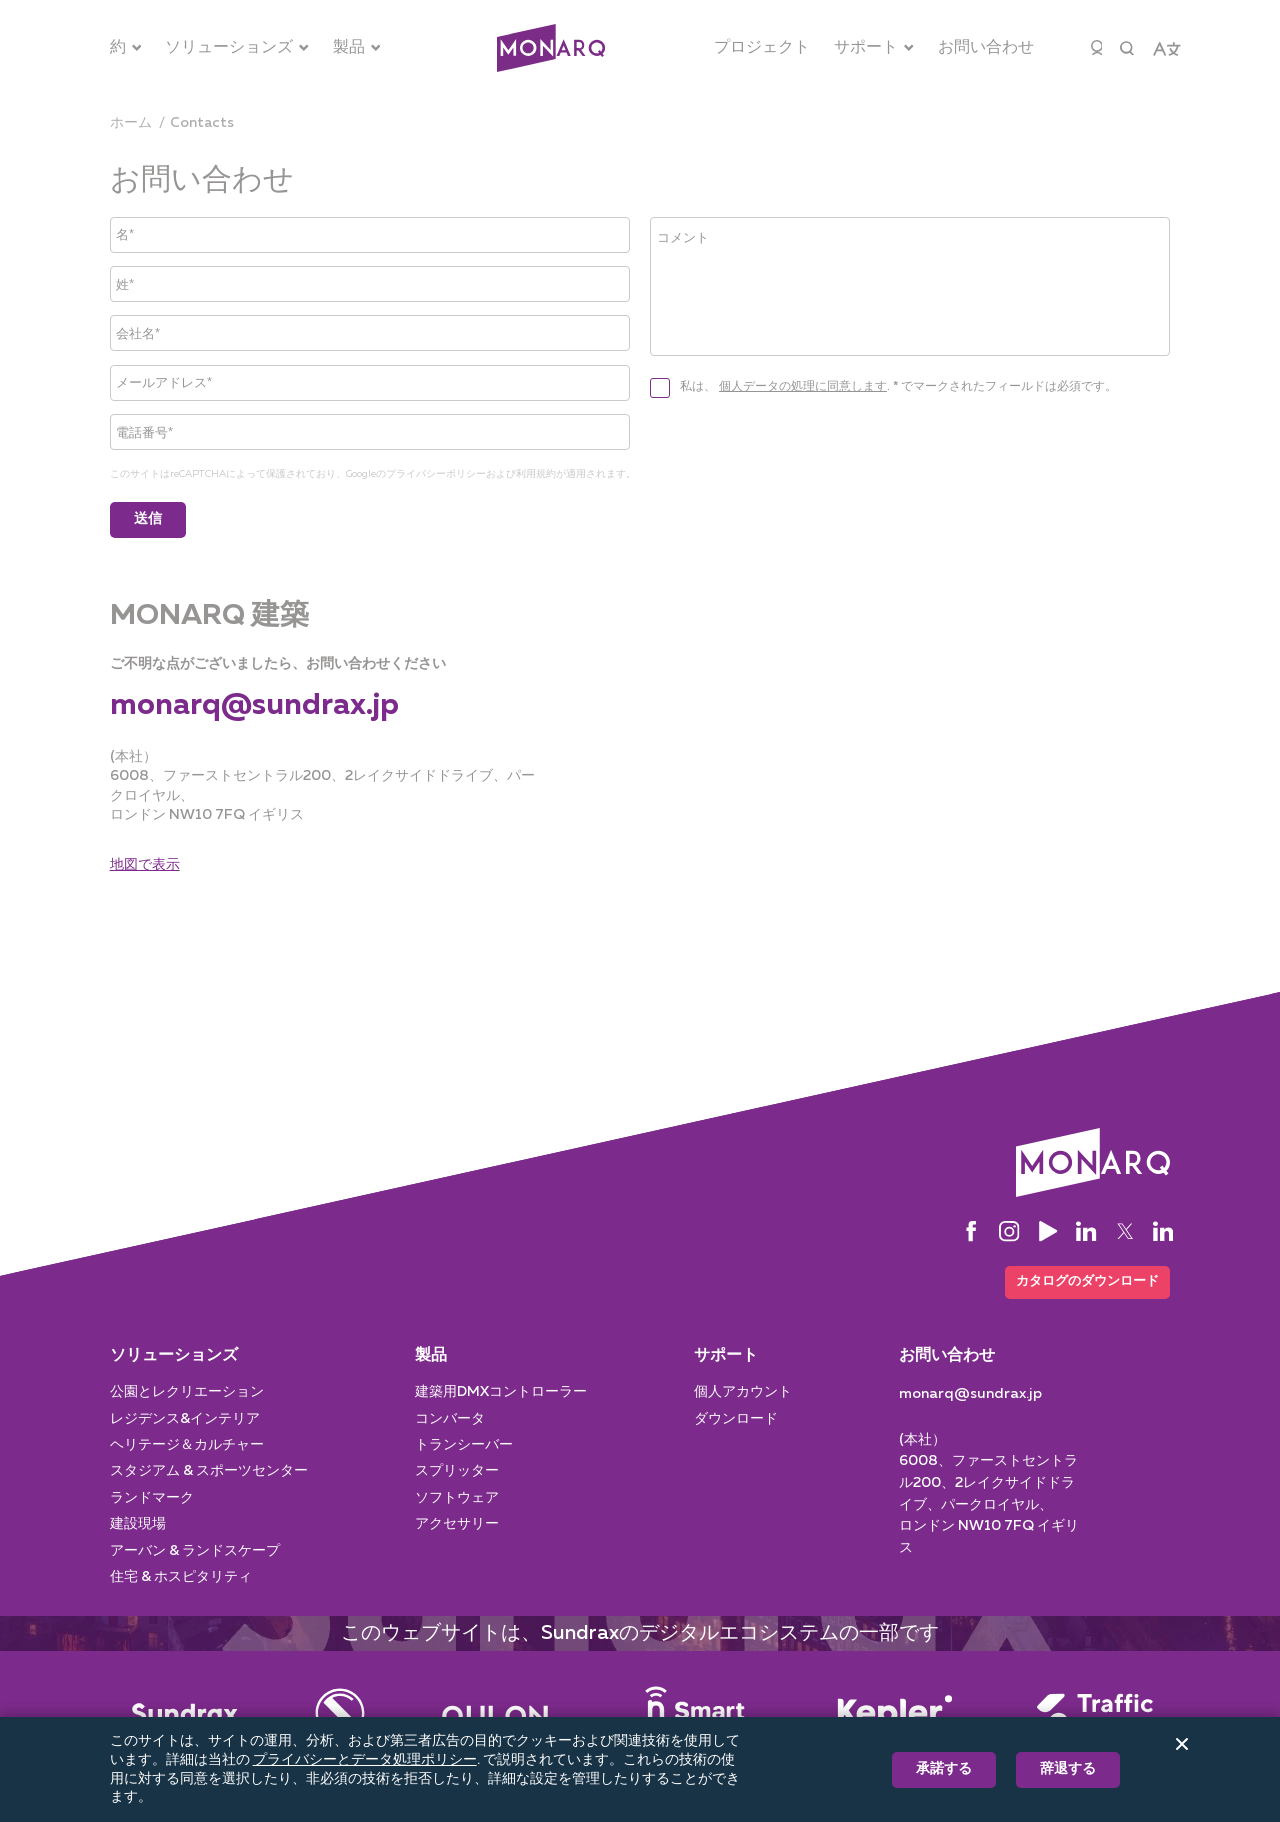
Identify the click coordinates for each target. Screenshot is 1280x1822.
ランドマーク (152, 1494)
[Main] (185, 1709)
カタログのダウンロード (1081, 1276)
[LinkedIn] (1086, 1225)
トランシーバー (464, 1441)
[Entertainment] (340, 1709)
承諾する (944, 1769)
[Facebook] (971, 1225)
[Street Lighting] (495, 1709)
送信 (148, 513)
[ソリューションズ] (237, 48)
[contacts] (202, 123)
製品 (431, 1352)
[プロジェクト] (762, 48)
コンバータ (450, 1415)
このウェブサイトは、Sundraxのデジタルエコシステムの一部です (640, 1629)
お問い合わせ (947, 1352)
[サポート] (874, 48)
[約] (126, 48)
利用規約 (536, 468)
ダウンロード (736, 1415)
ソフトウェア (457, 1494)
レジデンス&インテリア (185, 1415)
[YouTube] (1048, 1225)
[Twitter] (1125, 1225)
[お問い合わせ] (986, 48)
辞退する (1068, 1769)
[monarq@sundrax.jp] (254, 700)
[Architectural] (551, 48)
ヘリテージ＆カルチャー (187, 1441)
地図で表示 (145, 858)
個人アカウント (743, 1388)
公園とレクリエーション (187, 1388)
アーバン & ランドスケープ (195, 1547)
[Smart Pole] (695, 1709)
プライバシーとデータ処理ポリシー (365, 1760)
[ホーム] (131, 123)
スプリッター (457, 1467)
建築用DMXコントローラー (501, 1388)
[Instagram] (1009, 1225)
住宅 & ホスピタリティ (181, 1573)
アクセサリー (457, 1520)
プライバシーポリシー (436, 468)
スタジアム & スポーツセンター (209, 1467)
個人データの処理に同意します (803, 425)
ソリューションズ (174, 1352)
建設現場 (138, 1520)
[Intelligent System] (895, 1709)
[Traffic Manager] (1095, 1709)
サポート (726, 1352)
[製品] (357, 48)
